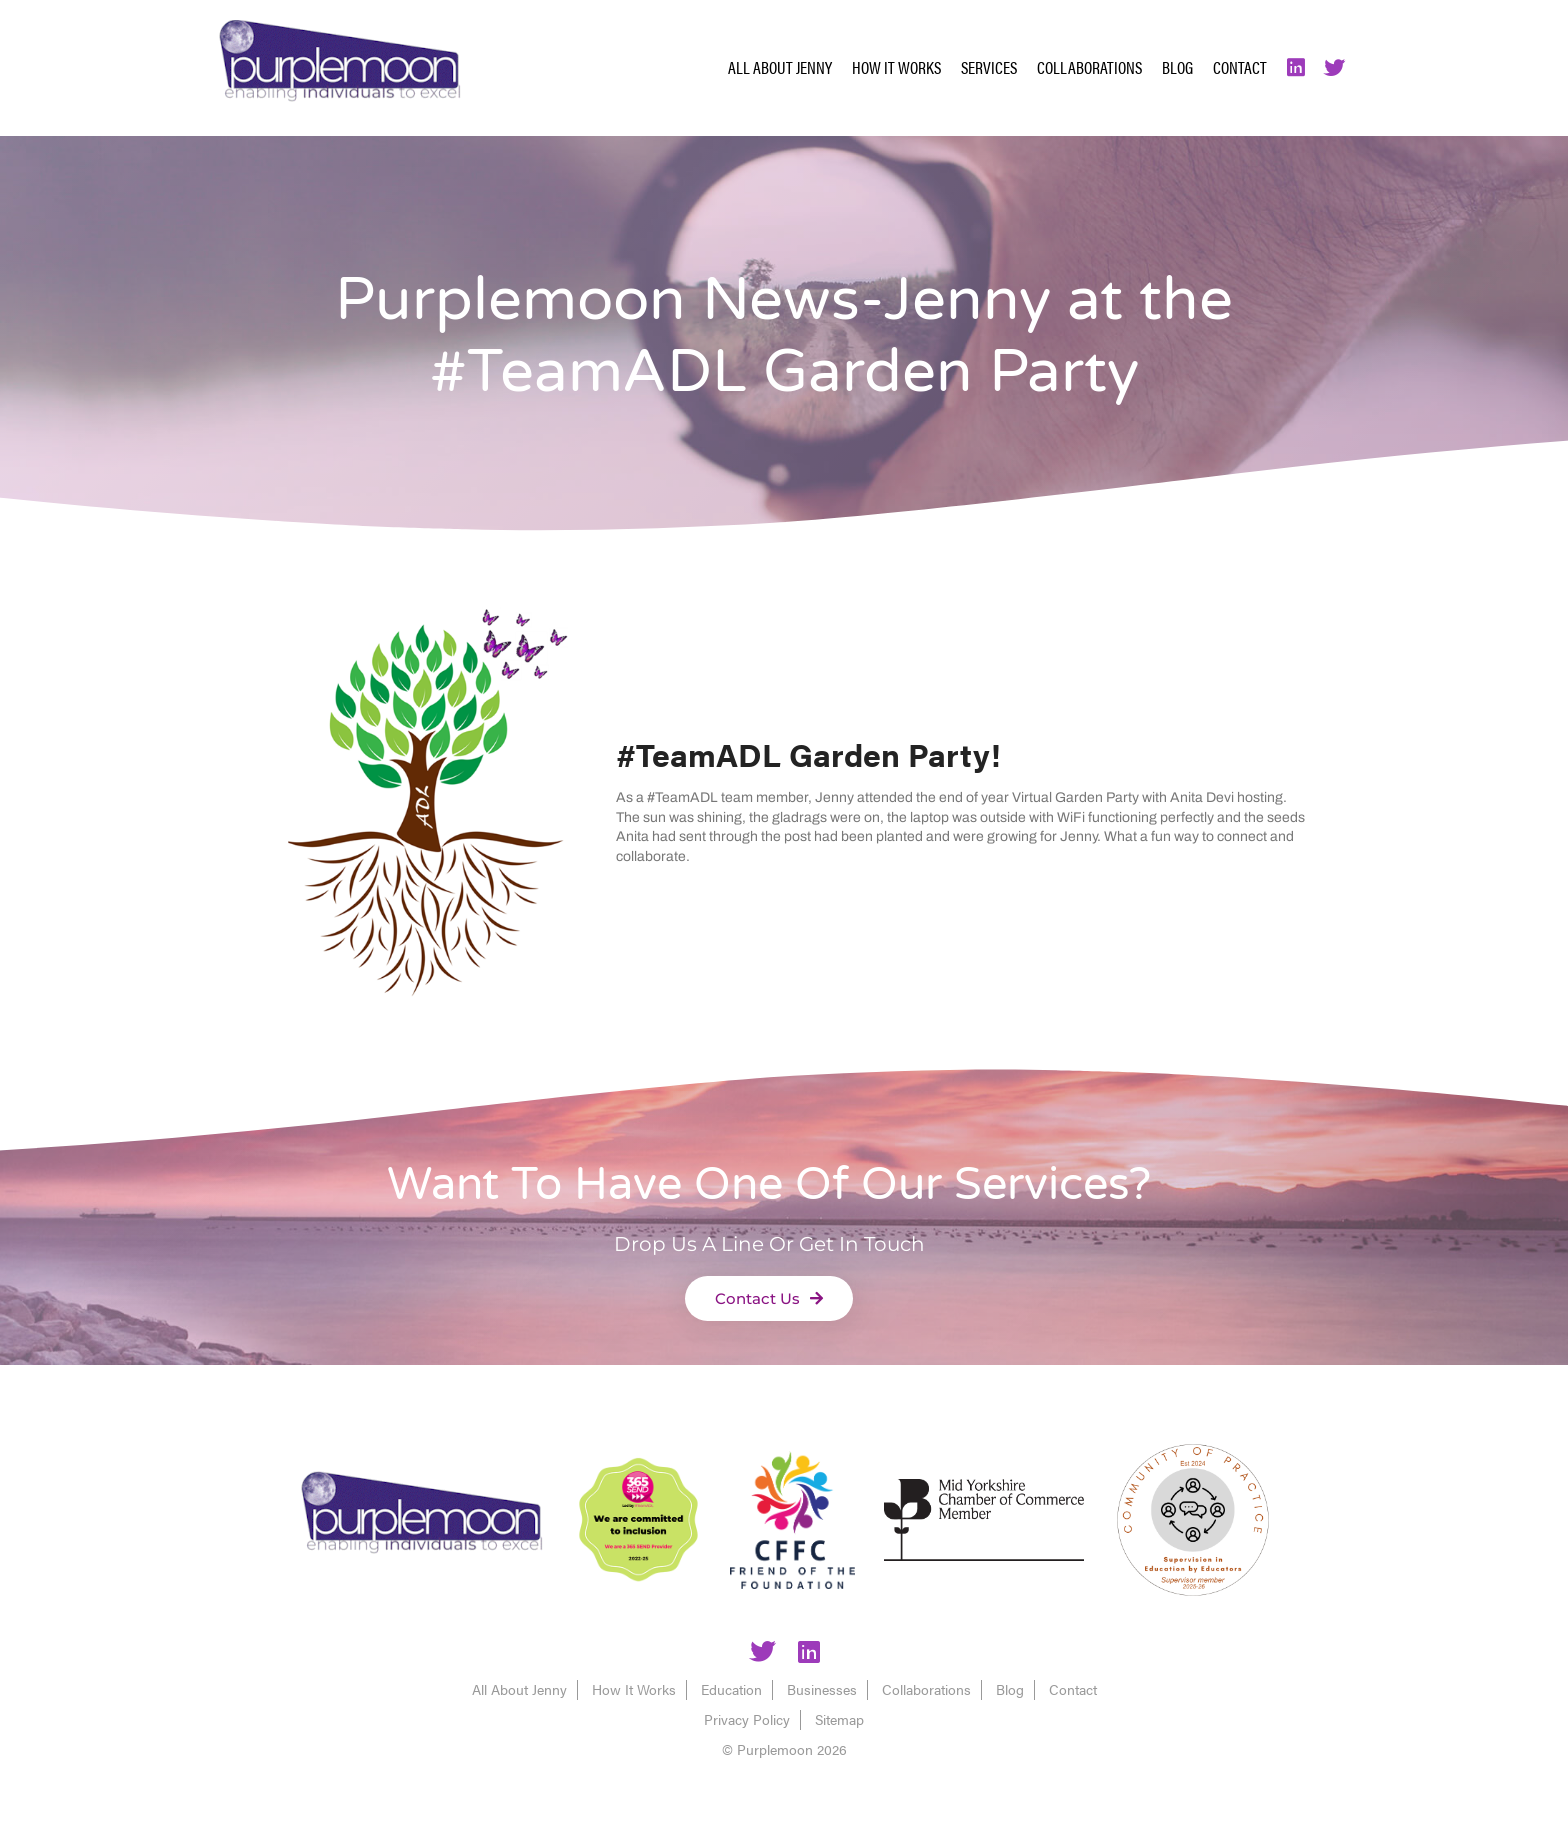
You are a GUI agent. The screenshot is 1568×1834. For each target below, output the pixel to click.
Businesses (822, 1689)
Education (731, 1689)
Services (989, 67)
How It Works (896, 67)
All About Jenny (780, 67)
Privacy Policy (747, 1719)
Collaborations (1089, 67)
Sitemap (839, 1719)
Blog (1177, 67)
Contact (1240, 67)
